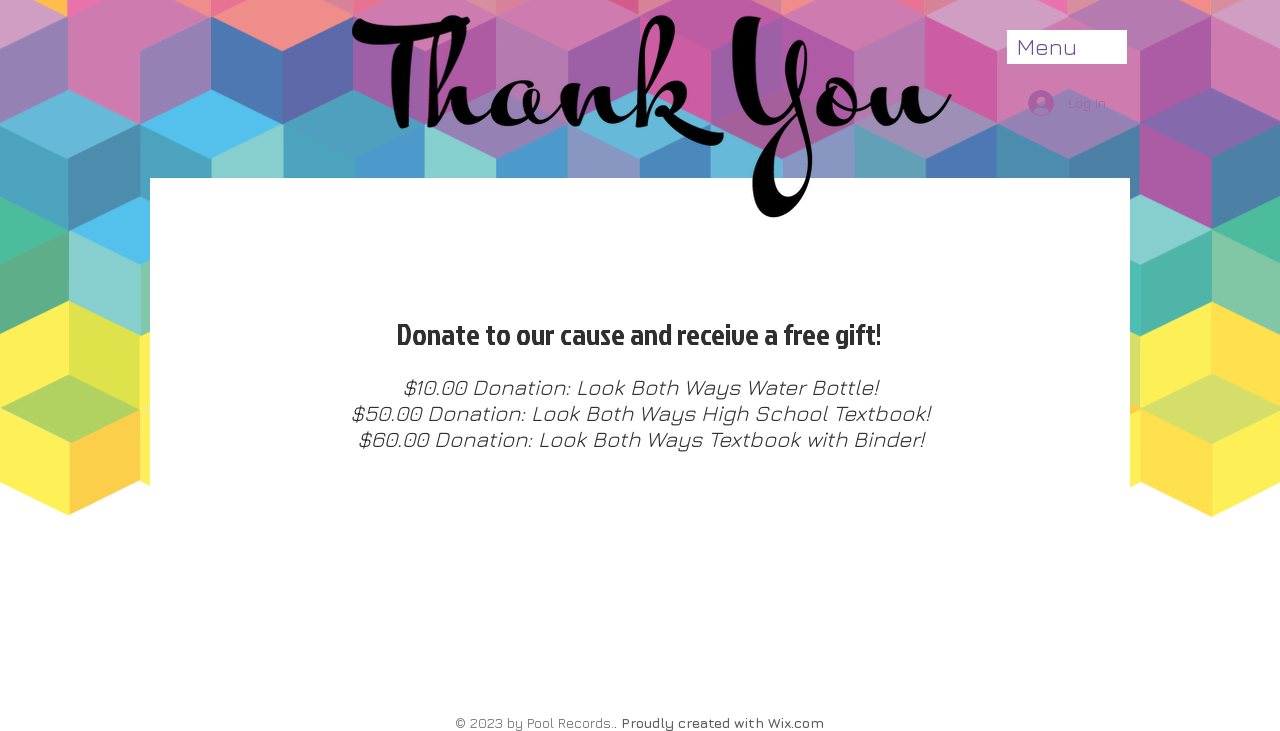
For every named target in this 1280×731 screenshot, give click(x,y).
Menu (1047, 46)
